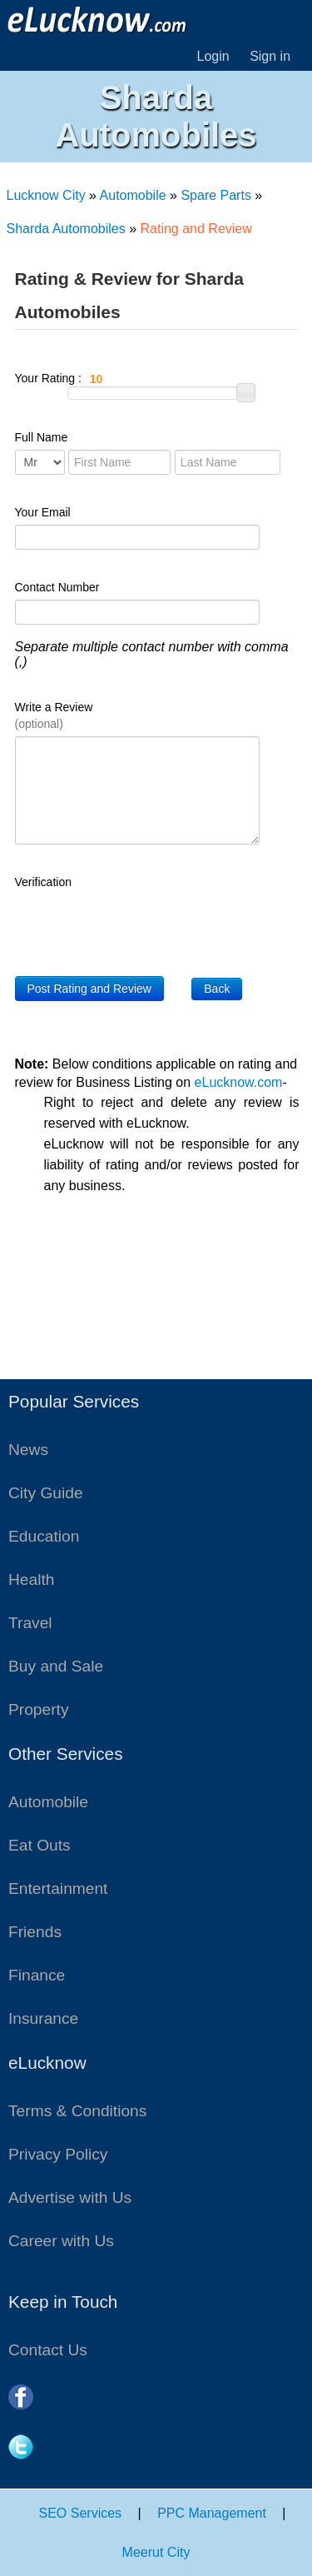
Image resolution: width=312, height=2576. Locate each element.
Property (38, 1709)
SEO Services (80, 2513)
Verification (43, 882)
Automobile (133, 195)
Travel (30, 1623)
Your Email (43, 512)
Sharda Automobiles (66, 229)
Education (43, 1536)
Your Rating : (140, 379)
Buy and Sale (55, 1666)
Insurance (43, 2018)
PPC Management (211, 2513)
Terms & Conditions (77, 2111)
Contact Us (47, 2350)
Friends (35, 1932)
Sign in (270, 56)
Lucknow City (46, 195)
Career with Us (61, 2241)
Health (31, 1579)
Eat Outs (39, 1845)
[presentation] (141, 926)
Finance (36, 1975)
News (28, 1449)
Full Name (41, 437)
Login (213, 56)
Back (217, 988)
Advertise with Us (69, 2197)
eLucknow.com (239, 1082)
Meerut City (156, 2552)
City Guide (45, 1493)
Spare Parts (215, 195)
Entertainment (57, 1888)
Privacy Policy (57, 2154)
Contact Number (57, 587)
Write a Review (54, 715)
